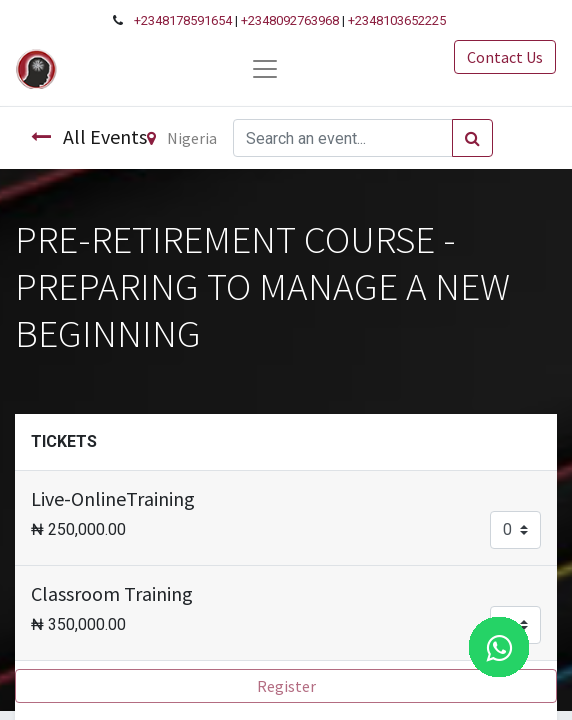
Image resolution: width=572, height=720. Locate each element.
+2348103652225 (397, 20)
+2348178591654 (183, 20)
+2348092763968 (290, 20)
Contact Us (505, 57)
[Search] (472, 138)
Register (286, 686)
